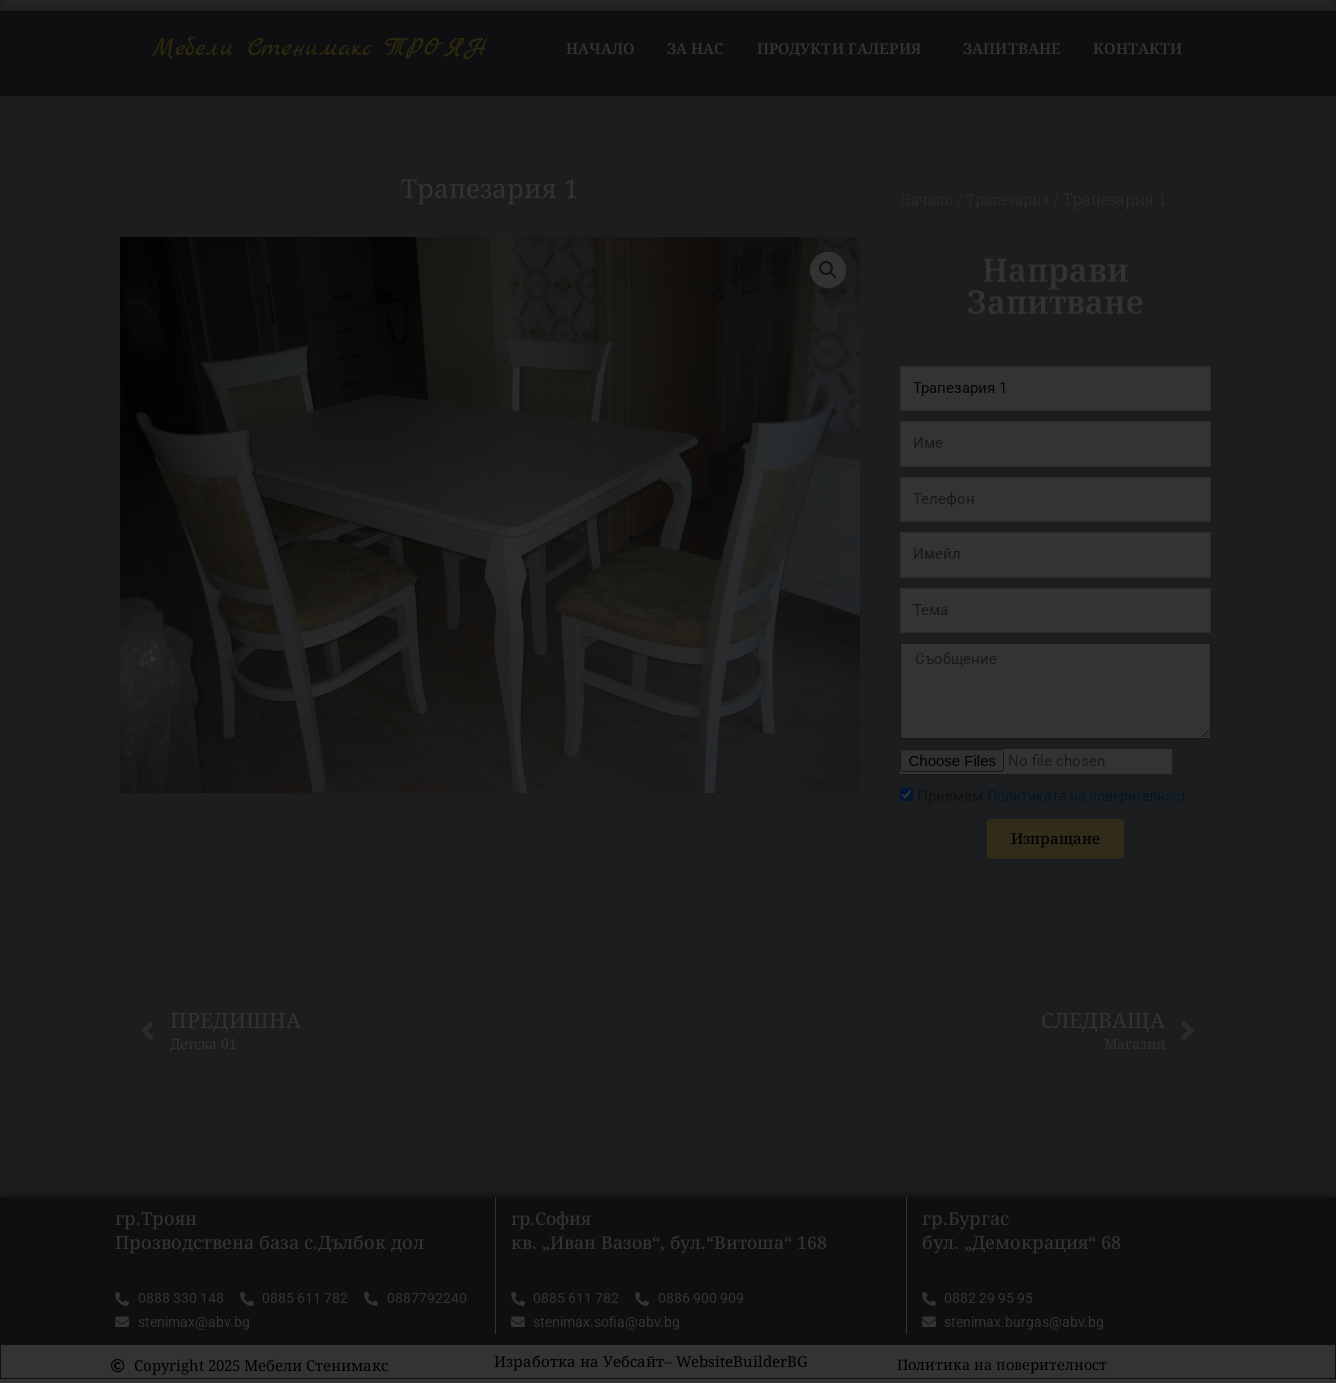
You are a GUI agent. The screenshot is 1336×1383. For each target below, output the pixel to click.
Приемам (1061, 796)
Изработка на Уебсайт (579, 1365)
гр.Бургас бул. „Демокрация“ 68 (1021, 1231)
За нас (696, 48)
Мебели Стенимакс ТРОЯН (319, 48)
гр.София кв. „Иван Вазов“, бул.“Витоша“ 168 (671, 1231)
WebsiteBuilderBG (742, 1365)
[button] (827, 270)
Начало (600, 48)
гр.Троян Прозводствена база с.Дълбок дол (269, 1231)
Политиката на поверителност (1096, 796)
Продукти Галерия (844, 48)
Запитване (1012, 48)
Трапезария (1016, 199)
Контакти (1137, 48)
